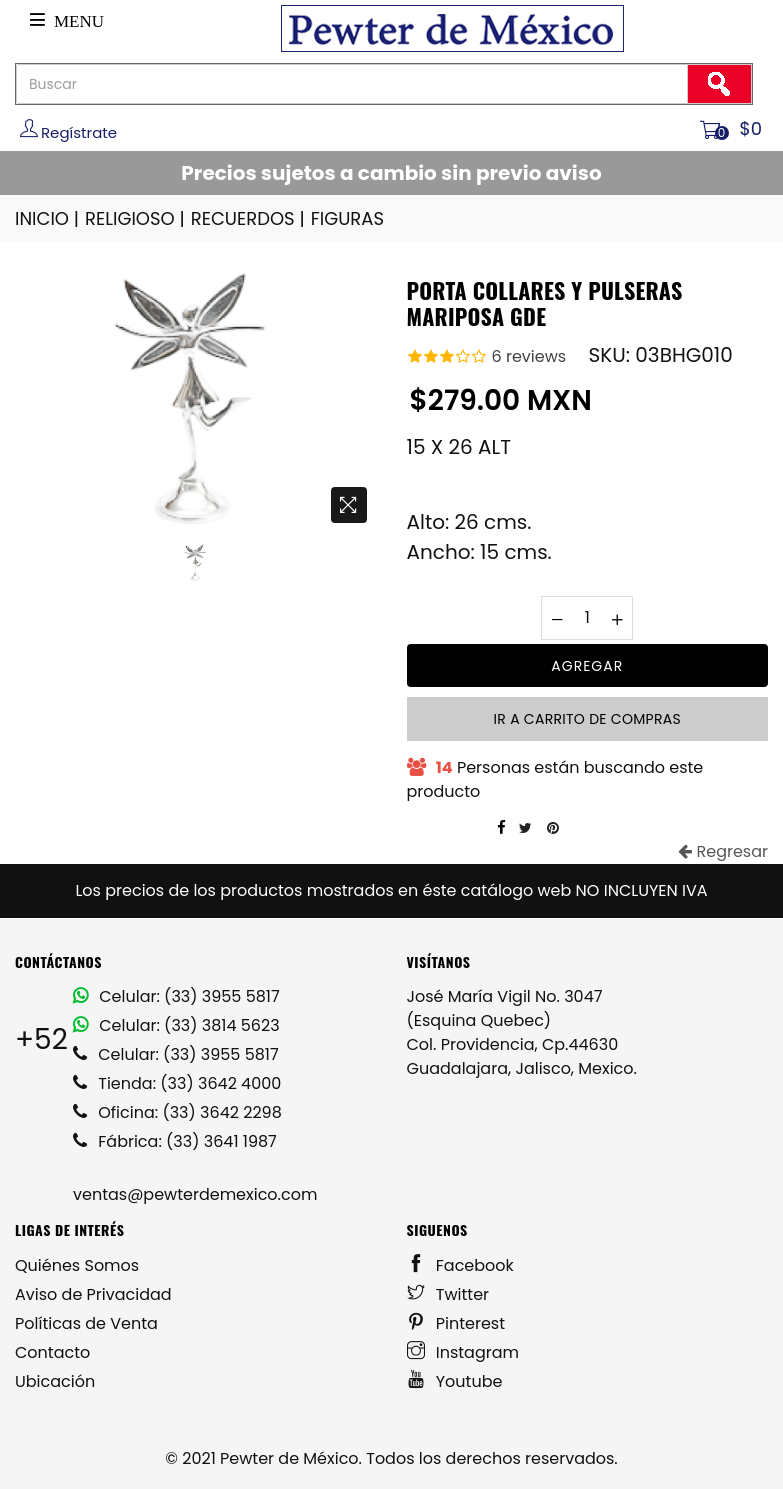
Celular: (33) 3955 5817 (176, 996)
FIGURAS (347, 218)
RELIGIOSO (136, 218)
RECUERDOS (249, 218)
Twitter (448, 1294)
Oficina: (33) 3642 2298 (177, 1112)
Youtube (455, 1381)
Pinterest (456, 1323)
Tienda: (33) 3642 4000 (177, 1083)
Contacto (52, 1352)
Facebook (460, 1265)
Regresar (723, 851)
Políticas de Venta (86, 1323)
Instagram (463, 1352)
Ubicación (55, 1381)
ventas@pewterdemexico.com (195, 1194)
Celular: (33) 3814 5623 (176, 1025)
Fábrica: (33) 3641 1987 (175, 1141)
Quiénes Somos (77, 1265)
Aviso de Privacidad (93, 1294)
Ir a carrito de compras (587, 719)
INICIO (48, 218)
